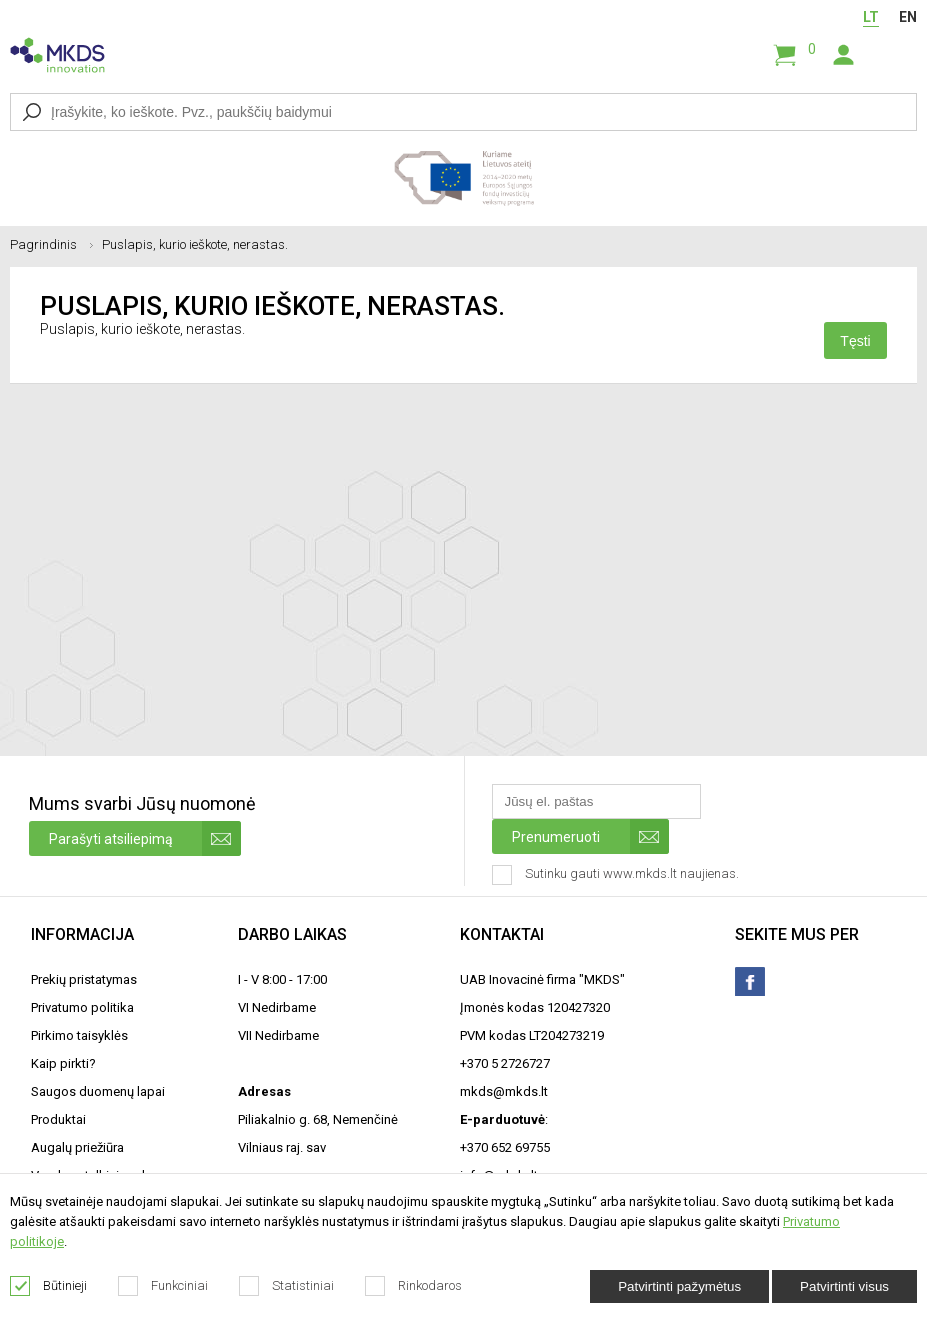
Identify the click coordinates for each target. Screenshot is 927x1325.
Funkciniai (163, 1286)
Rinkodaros (414, 1286)
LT (871, 17)
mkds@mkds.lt (504, 1091)
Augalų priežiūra (77, 1147)
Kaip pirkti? (63, 1063)
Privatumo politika (82, 1007)
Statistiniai (287, 1286)
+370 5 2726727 (505, 1063)
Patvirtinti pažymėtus (679, 1286)
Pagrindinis (51, 244)
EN (908, 17)
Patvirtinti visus (844, 1286)
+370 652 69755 (505, 1147)
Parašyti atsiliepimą (145, 838)
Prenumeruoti (590, 836)
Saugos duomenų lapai (98, 1091)
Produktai (58, 1119)
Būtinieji (49, 1286)
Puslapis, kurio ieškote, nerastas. (195, 244)
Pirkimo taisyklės (79, 1035)
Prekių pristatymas (84, 979)
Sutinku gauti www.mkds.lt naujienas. (617, 875)
